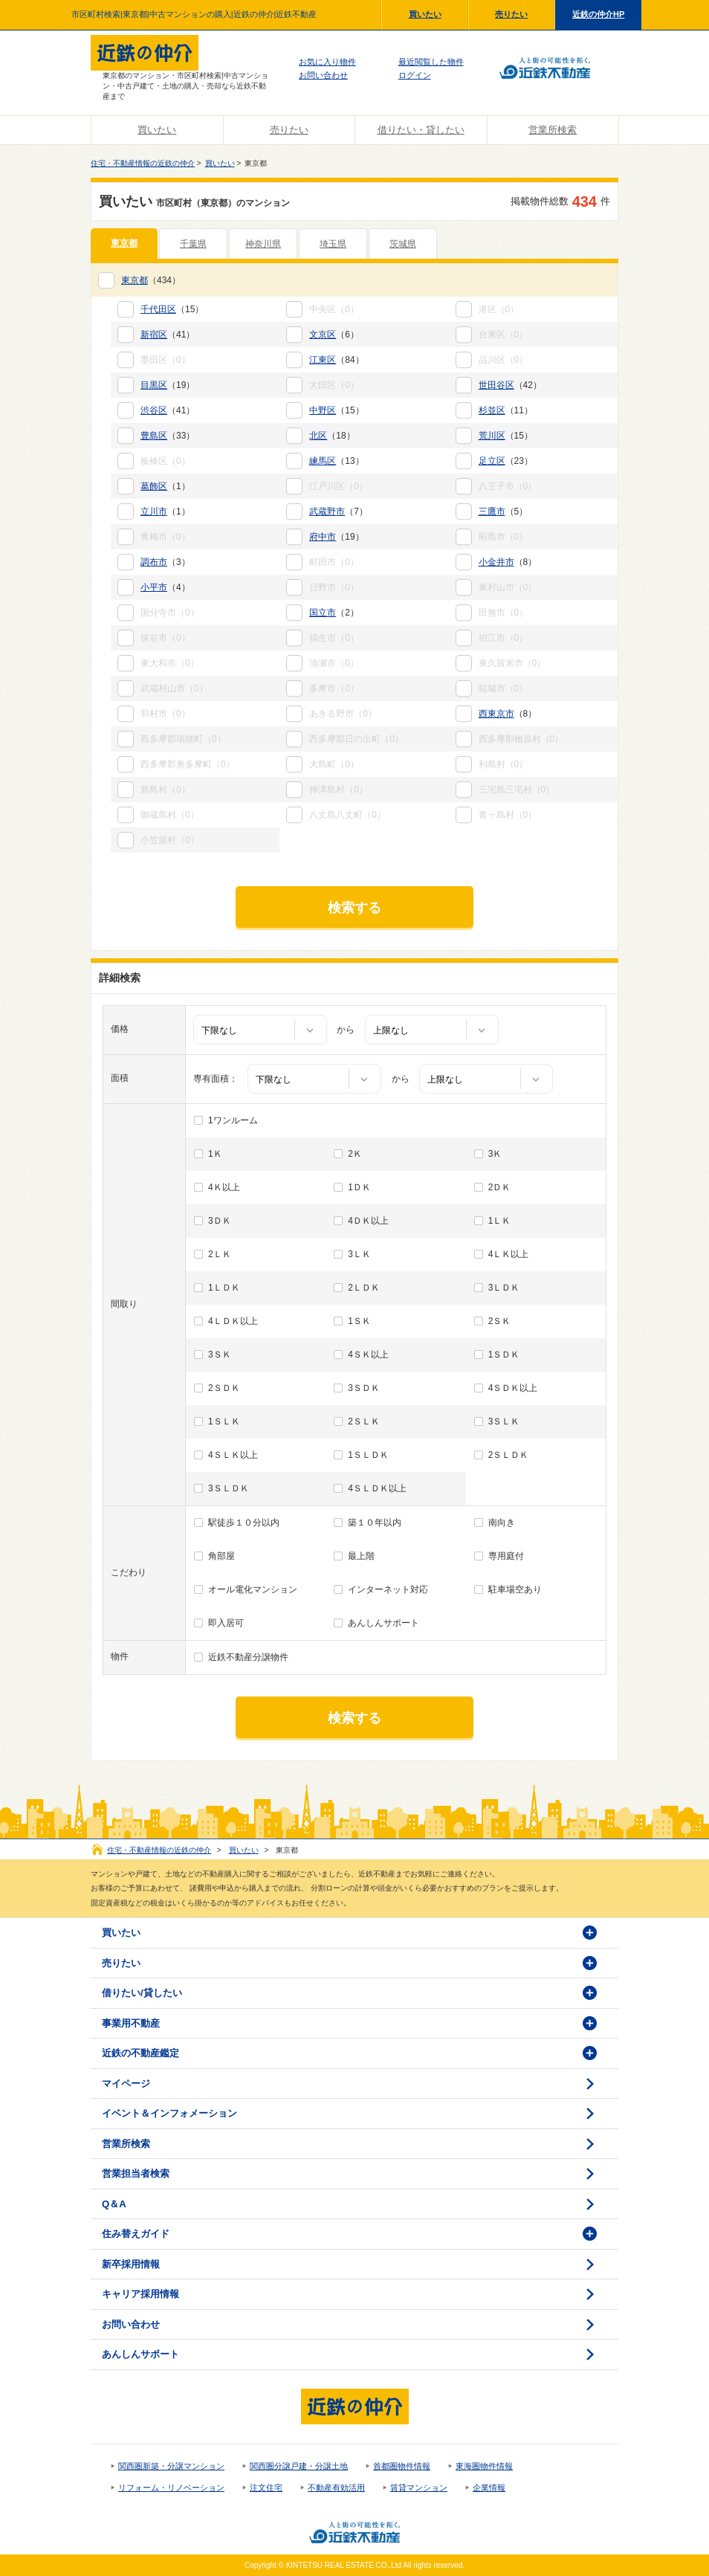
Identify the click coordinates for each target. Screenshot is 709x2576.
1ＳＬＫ (224, 1421)
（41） (167, 334)
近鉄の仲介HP (598, 14)
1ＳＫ (359, 1321)
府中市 (322, 537)
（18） (331, 435)
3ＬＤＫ (504, 1287)
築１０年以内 (374, 1522)
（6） (334, 334)
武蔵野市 (327, 511)
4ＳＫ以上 (368, 1354)
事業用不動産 (131, 2023)
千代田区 (158, 309)
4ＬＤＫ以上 (233, 1321)
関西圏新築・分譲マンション (171, 2466)
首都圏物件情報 (401, 2466)
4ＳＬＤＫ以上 (377, 1488)
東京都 (124, 243)
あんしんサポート (383, 1623)
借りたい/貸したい (142, 1992)
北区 (318, 435)
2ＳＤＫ (224, 1388)
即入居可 (226, 1623)
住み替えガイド (135, 2233)
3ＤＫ (219, 1221)
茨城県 (402, 244)
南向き (501, 1522)
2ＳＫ (499, 1321)
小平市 (153, 587)
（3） (165, 562)
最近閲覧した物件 (431, 61)
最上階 (361, 1556)
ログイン (414, 75)
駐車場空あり (515, 1589)
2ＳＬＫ (364, 1421)
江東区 (322, 360)
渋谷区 (153, 410)
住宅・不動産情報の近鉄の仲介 (143, 163)
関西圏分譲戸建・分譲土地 (299, 2466)
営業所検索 (552, 129)
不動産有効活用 (336, 2487)
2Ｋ (355, 1154)
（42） (510, 385)
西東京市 (496, 713)
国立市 (322, 612)
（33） (167, 435)
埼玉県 (333, 244)
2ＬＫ (219, 1254)
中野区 (322, 410)
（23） (506, 461)
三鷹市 (492, 511)
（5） (503, 511)
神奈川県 (263, 244)
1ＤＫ (359, 1187)
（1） (165, 486)
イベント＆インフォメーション (169, 2113)
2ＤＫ (499, 1187)
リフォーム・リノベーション (171, 2487)
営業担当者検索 (135, 2173)
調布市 (153, 562)
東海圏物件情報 (484, 2466)
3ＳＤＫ (364, 1388)
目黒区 (153, 385)
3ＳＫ (219, 1354)
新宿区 (153, 334)
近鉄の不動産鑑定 (140, 2053)
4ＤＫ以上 (368, 1221)
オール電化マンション (252, 1589)
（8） (508, 562)
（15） (172, 309)
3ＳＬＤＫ (228, 1488)
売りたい (511, 14)
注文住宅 (266, 2487)
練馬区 (322, 461)
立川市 (153, 511)
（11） (506, 410)
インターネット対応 (388, 1589)
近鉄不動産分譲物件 (248, 1657)
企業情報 (489, 2487)
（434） (151, 280)
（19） (167, 385)
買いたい (425, 14)
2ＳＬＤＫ (508, 1455)
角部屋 (221, 1556)
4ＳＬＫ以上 (233, 1455)
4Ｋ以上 (224, 1187)
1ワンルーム (233, 1120)
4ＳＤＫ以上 (513, 1388)
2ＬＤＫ (364, 1287)
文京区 (322, 334)
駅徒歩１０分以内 (243, 1522)
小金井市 (496, 562)
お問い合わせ (323, 75)
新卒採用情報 (131, 2264)
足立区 (492, 461)
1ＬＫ (499, 1221)
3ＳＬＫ (504, 1421)
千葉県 (193, 244)
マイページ (126, 2083)
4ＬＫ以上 (508, 1254)
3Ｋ (495, 1154)
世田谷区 (496, 385)
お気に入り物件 (327, 61)
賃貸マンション (418, 2487)
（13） (336, 461)
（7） (338, 511)
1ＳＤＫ (504, 1354)
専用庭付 (506, 1556)
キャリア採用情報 (140, 2293)
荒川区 (492, 435)
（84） (336, 360)
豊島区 (153, 435)
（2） (334, 612)
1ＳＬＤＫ (368, 1455)
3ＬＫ (359, 1254)
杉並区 (492, 410)
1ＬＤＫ (224, 1287)
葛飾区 (153, 486)
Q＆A (114, 2203)
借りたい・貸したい (421, 129)
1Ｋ (215, 1154)
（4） (165, 587)
